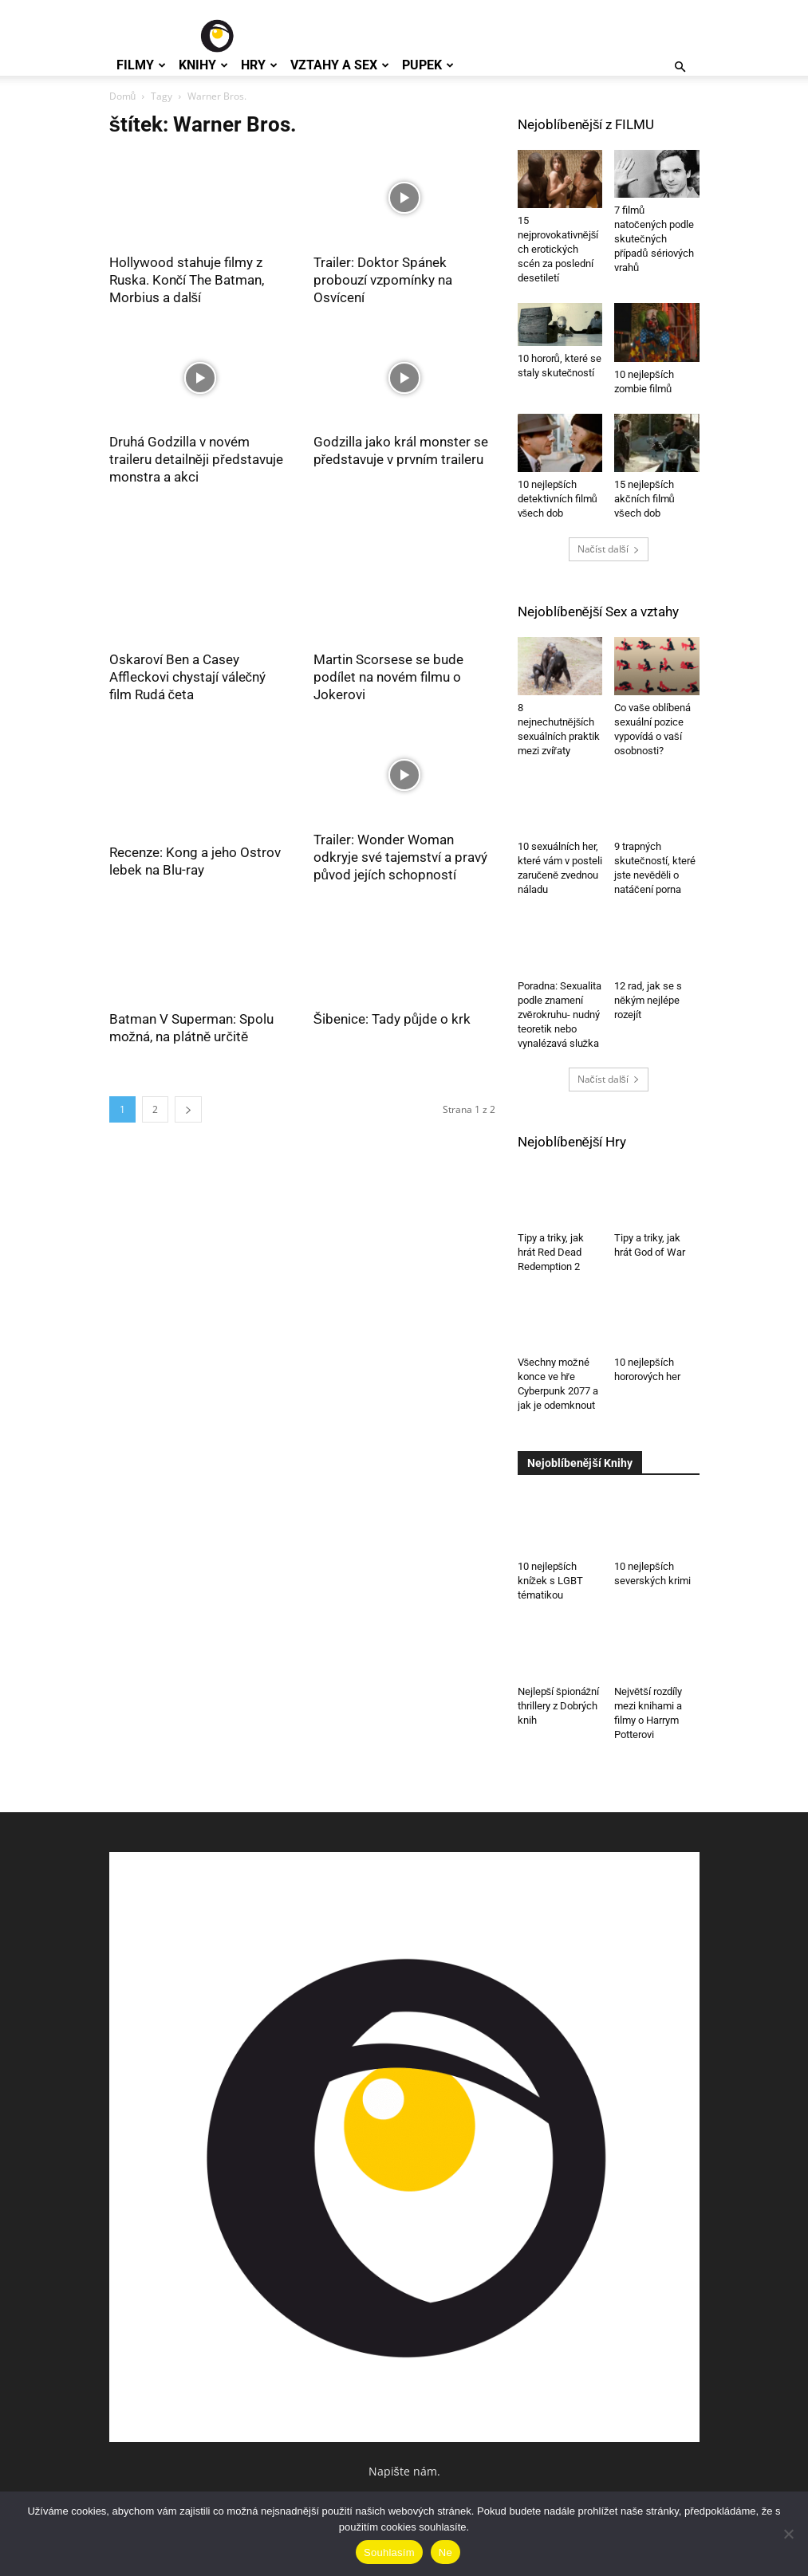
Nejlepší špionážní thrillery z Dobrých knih (559, 1705)
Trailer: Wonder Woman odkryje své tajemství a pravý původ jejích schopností (400, 857)
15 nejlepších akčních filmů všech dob (644, 498)
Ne (445, 2552)
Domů (122, 96)
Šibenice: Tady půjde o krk (392, 1019)
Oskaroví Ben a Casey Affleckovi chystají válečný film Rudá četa (187, 676)
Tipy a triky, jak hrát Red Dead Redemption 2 (551, 1252)
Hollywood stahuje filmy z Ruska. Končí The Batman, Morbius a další (187, 279)
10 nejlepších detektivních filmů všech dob (557, 498)
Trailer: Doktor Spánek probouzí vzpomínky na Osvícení (382, 279)
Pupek (428, 65)
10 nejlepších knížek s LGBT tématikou (551, 1580)
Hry (259, 65)
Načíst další (608, 549)
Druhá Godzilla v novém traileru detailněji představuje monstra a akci (196, 459)
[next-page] (188, 1109)
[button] (680, 67)
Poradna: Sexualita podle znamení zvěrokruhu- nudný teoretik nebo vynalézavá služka (559, 1014)
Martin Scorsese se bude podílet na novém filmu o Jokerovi (388, 676)
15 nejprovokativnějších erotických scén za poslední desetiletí (558, 249)
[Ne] (788, 2534)
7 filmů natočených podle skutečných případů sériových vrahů (654, 238)
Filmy (141, 65)
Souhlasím (389, 2552)
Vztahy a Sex (339, 65)
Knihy (203, 65)
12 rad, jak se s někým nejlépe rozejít (648, 1000)
